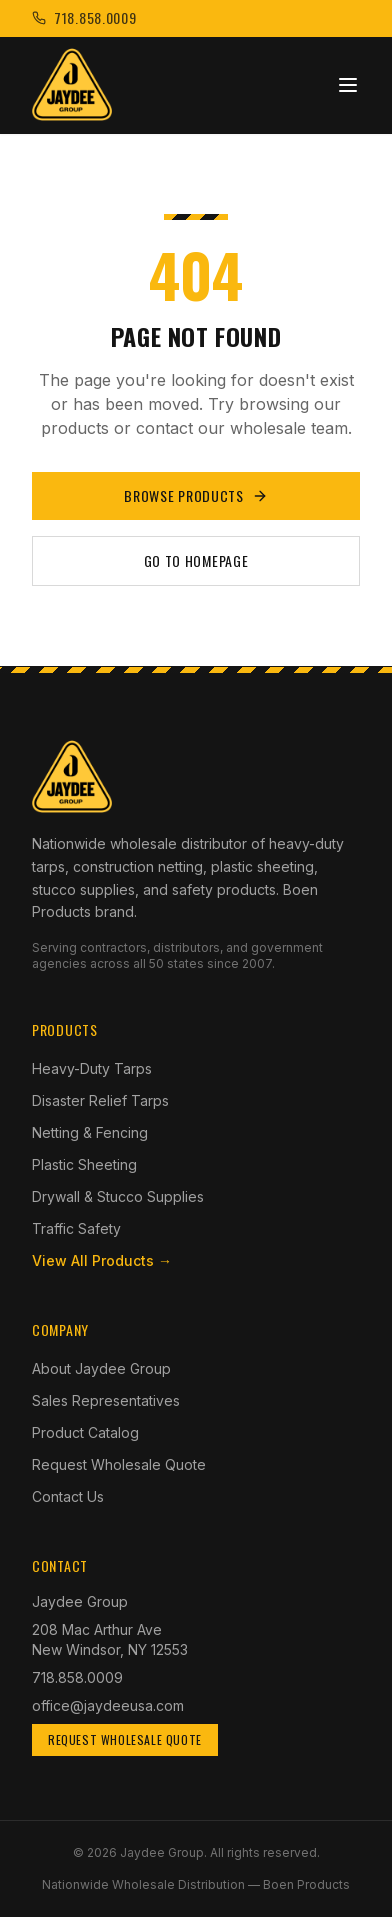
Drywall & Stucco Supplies (118, 1196)
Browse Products (196, 495)
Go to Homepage (196, 560)
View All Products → (102, 1260)
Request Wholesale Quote (119, 1464)
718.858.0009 (77, 1677)
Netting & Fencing (90, 1132)
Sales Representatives (106, 1400)
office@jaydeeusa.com (108, 1705)
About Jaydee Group (101, 1368)
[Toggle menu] (348, 85)
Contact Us (68, 1496)
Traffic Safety (76, 1228)
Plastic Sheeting (84, 1164)
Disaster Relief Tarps (100, 1100)
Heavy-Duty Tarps (92, 1068)
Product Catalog (85, 1432)
